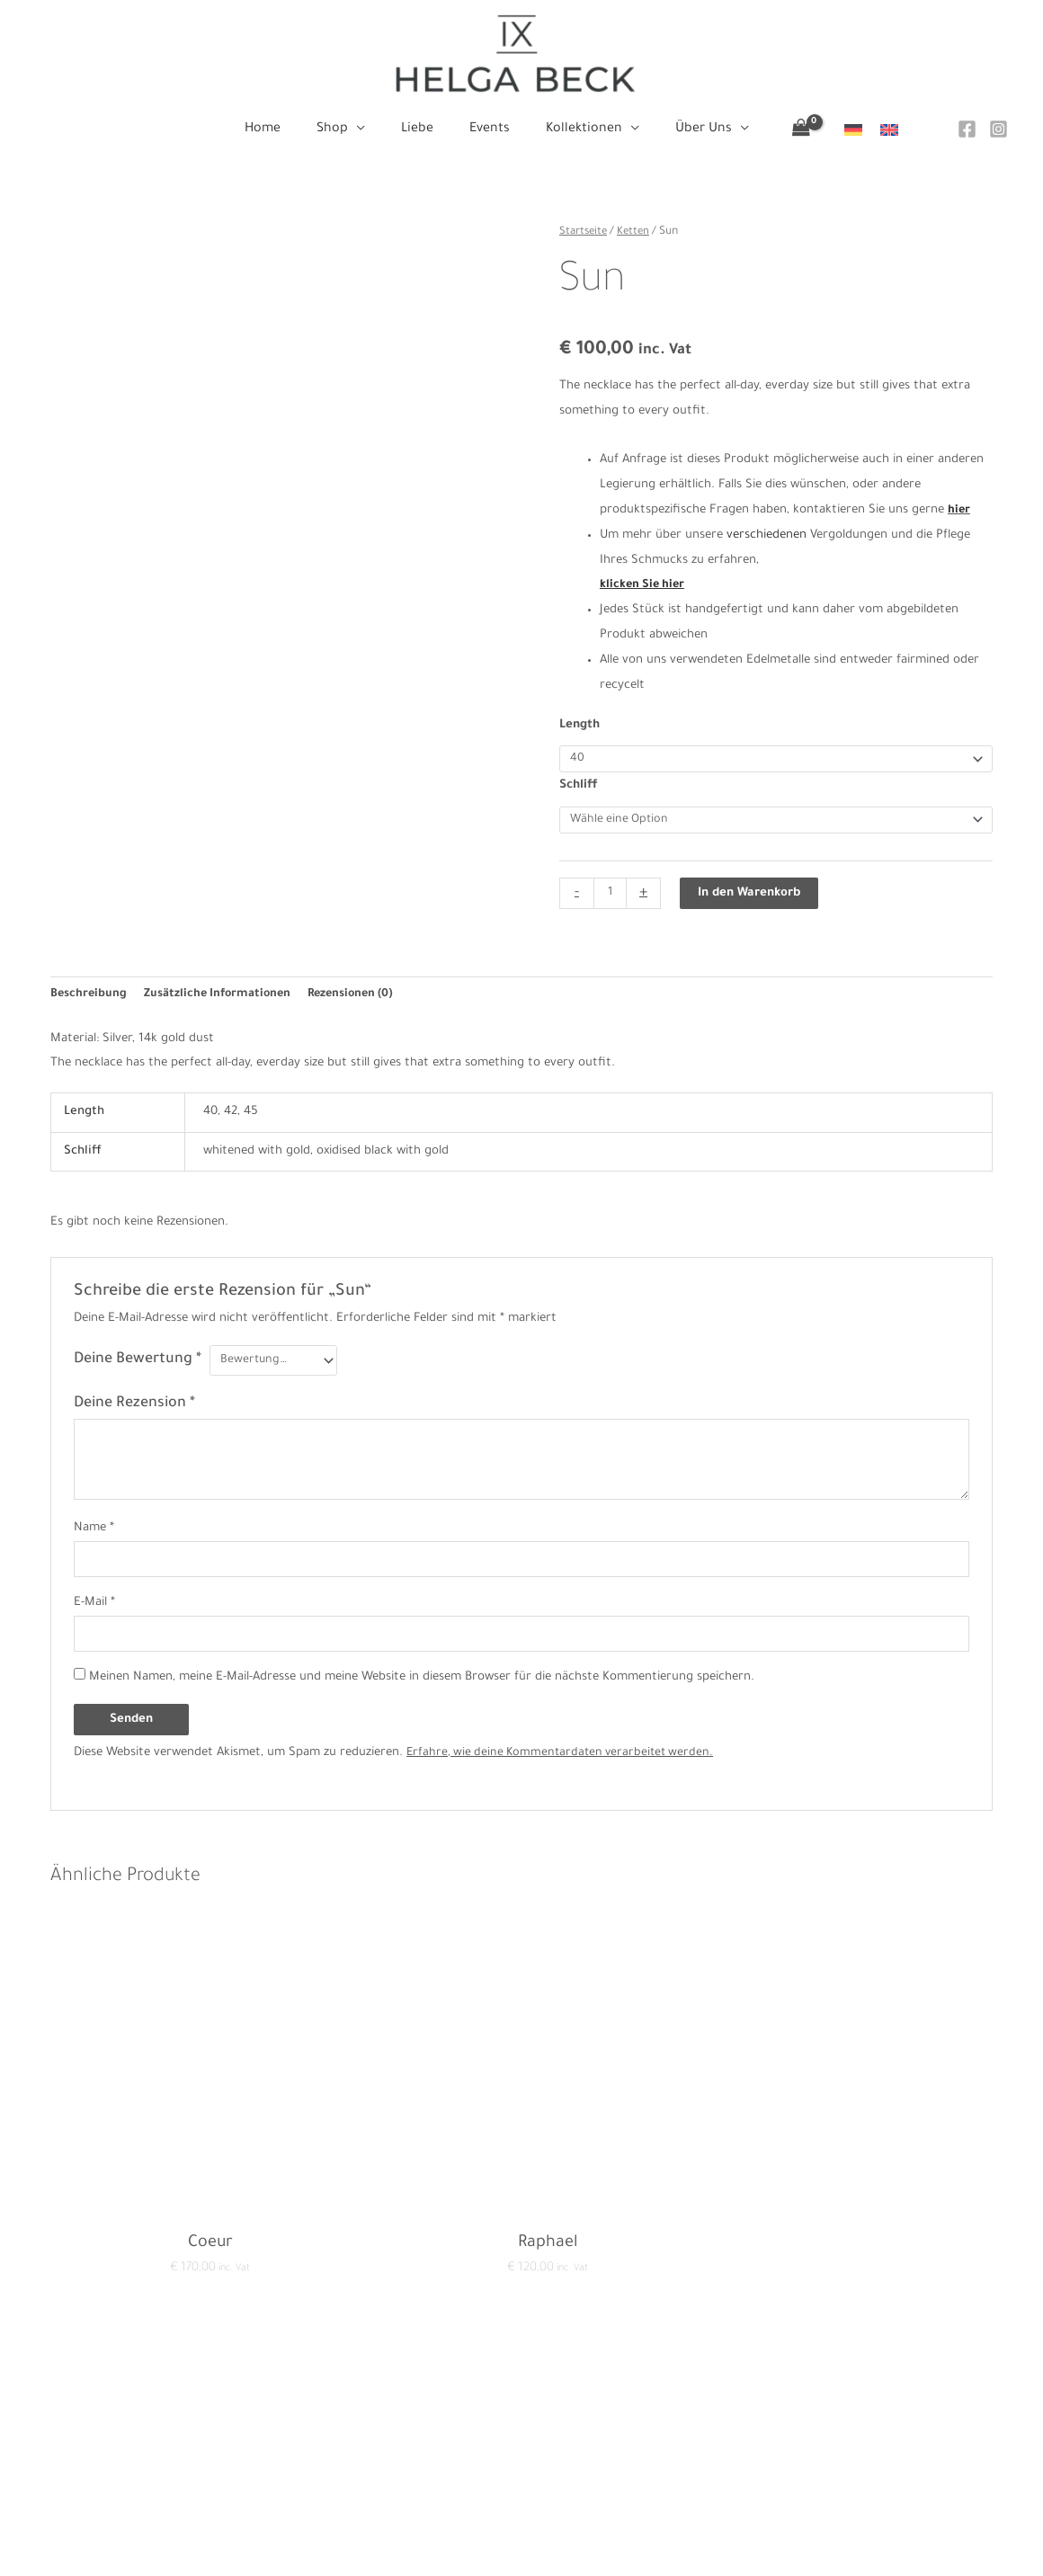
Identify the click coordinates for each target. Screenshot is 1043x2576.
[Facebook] (967, 129)
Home (521, 2386)
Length (579, 725)
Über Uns (521, 2511)
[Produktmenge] (610, 897)
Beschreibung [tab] (89, 999)
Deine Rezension (134, 1409)
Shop (521, 2411)
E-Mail (94, 1611)
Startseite (585, 232)
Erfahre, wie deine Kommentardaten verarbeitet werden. (565, 1762)
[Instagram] (998, 129)
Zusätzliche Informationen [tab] (222, 999)
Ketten (637, 232)
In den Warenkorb (751, 897)
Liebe (521, 2436)
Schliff (578, 787)
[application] (367, 129)
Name (94, 1533)
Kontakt (240, 2386)
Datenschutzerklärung (280, 2411)
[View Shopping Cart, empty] (779, 130)
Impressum (249, 2436)
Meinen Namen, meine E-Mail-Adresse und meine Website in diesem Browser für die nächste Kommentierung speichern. (421, 1687)
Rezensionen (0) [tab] (362, 999)
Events (521, 2461)
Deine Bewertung (137, 1366)
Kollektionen (521, 2486)
